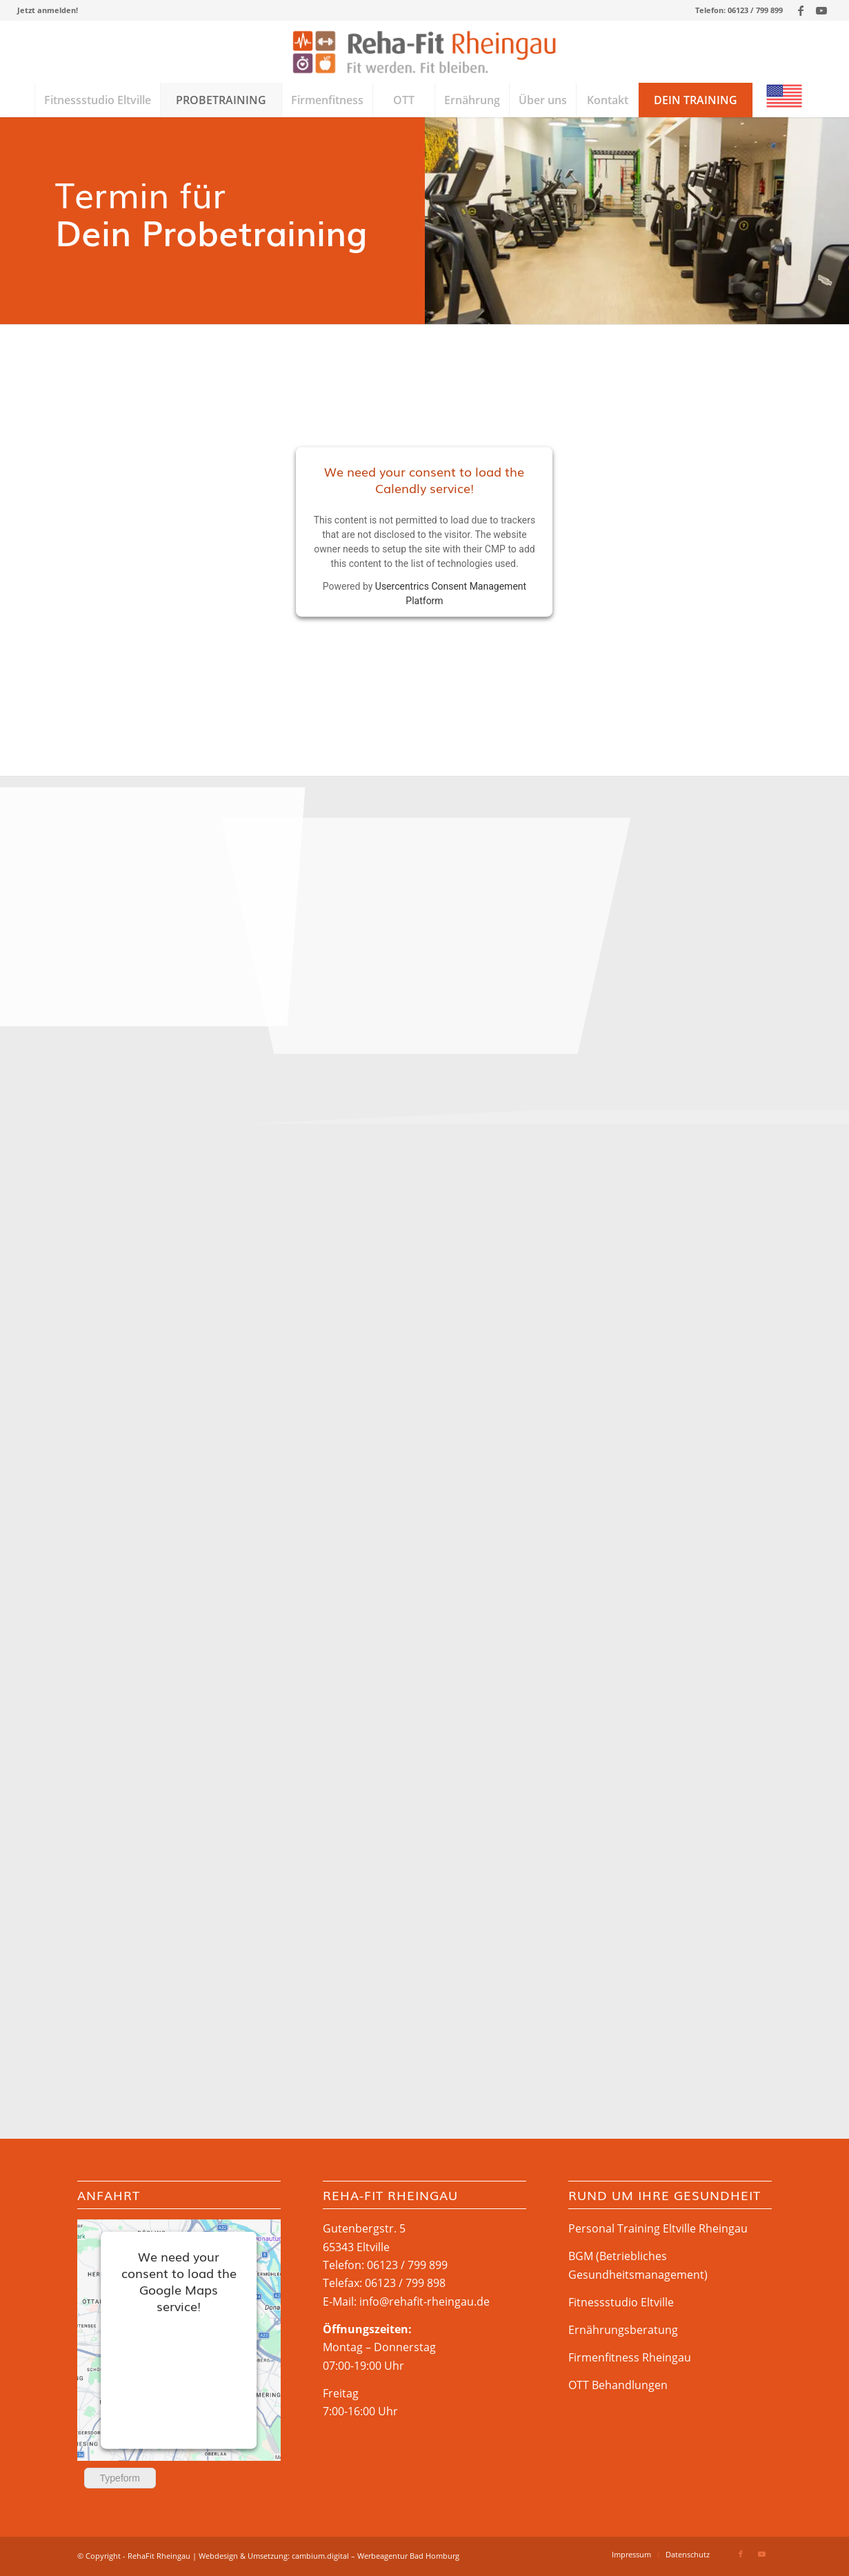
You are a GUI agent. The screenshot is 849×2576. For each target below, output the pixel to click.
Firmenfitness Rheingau (629, 2357)
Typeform (120, 2478)
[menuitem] (47, 10)
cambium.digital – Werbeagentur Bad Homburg (375, 2555)
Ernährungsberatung (623, 2329)
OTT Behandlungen (618, 2385)
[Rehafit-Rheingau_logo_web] (424, 52)
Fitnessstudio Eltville (621, 2302)
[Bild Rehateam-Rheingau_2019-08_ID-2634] (426, 890)
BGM (580, 2256)
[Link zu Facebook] (800, 10)
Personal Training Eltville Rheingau (658, 2228)
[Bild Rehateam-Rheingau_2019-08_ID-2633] (142, 890)
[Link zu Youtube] (821, 10)
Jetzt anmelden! (47, 10)
